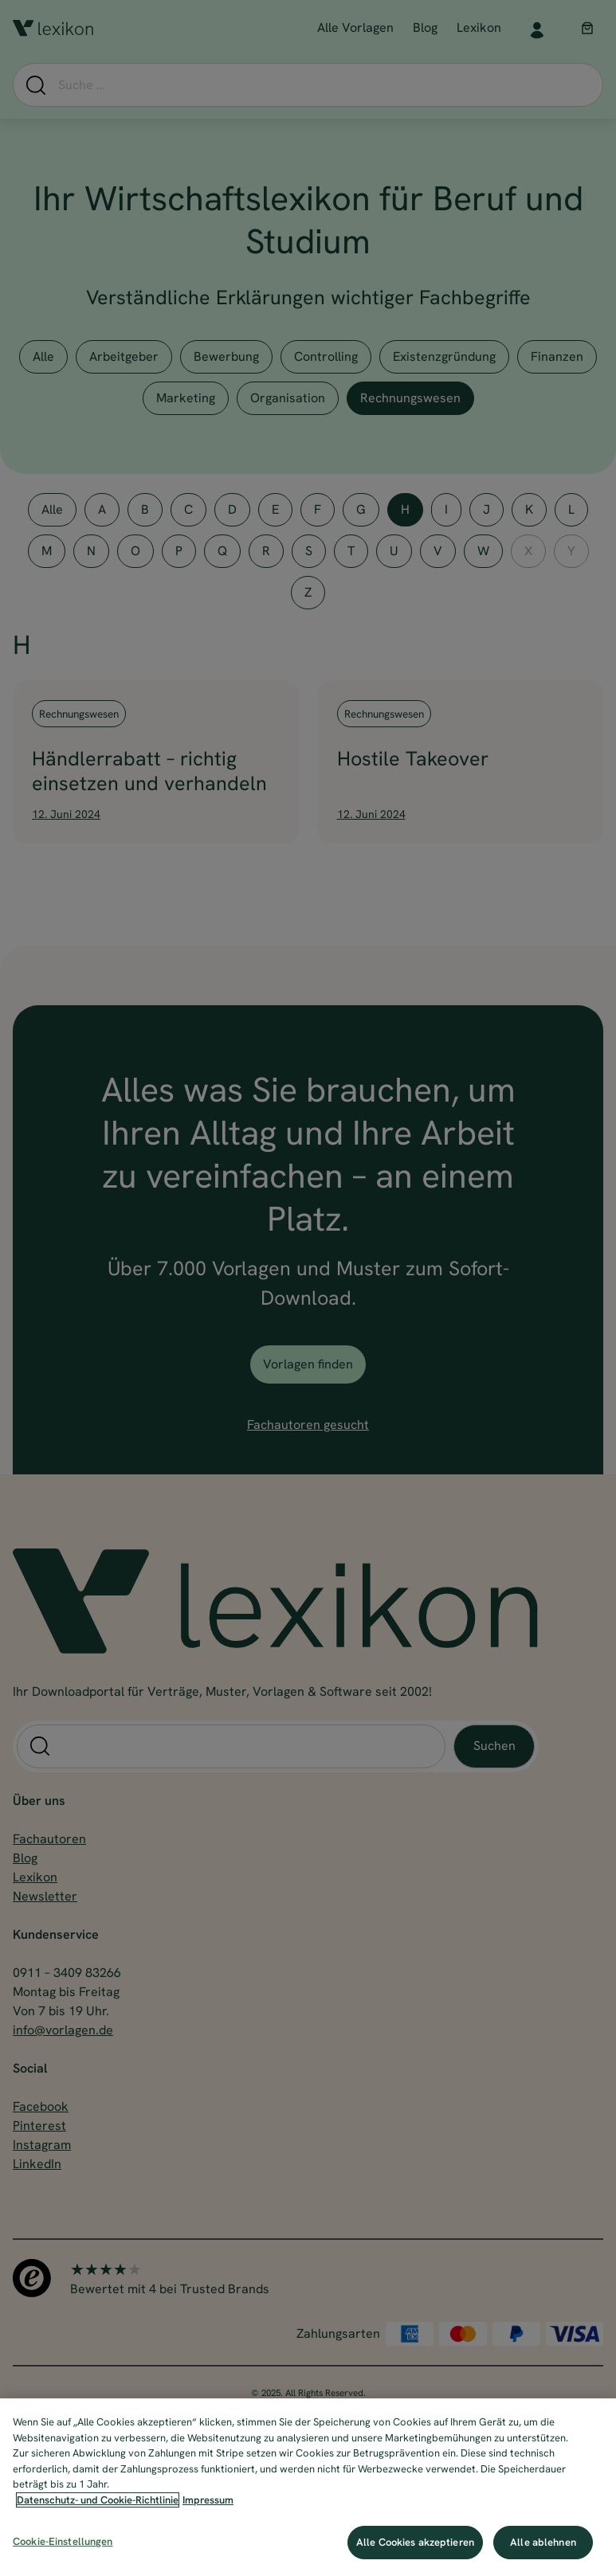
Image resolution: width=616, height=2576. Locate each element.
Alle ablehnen (543, 2542)
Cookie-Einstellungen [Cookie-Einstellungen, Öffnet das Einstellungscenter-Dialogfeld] (63, 2541)
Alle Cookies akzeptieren (415, 2542)
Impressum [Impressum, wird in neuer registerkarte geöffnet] (207, 2500)
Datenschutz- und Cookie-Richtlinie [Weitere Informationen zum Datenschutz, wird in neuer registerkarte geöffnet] (98, 2500)
